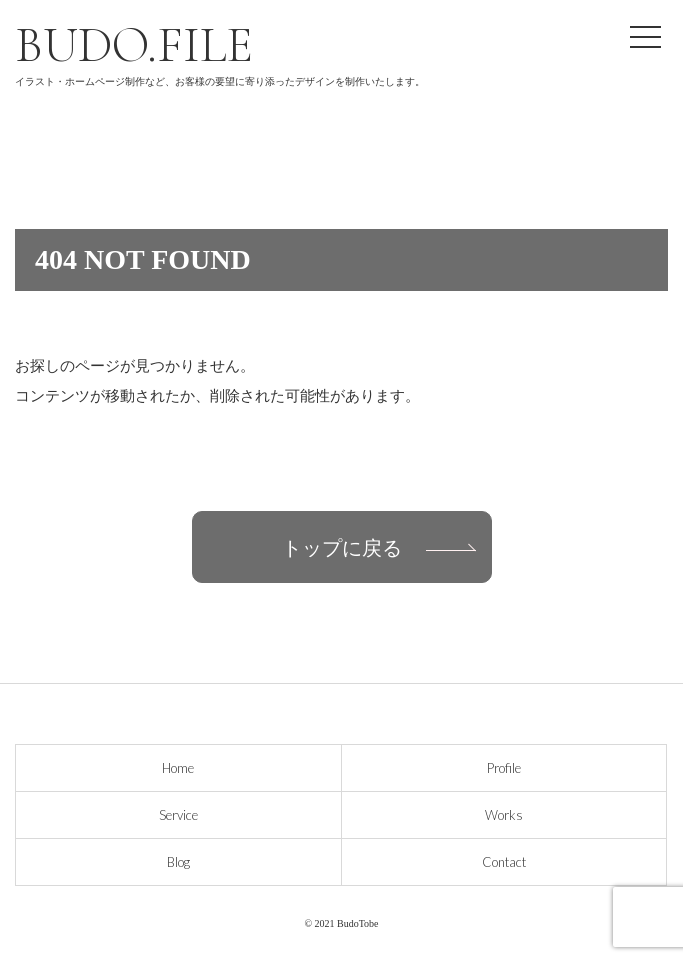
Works (504, 815)
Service (178, 815)
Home (178, 768)
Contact (504, 862)
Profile (504, 768)
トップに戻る (342, 547)
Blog (178, 862)
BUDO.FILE (134, 45)
